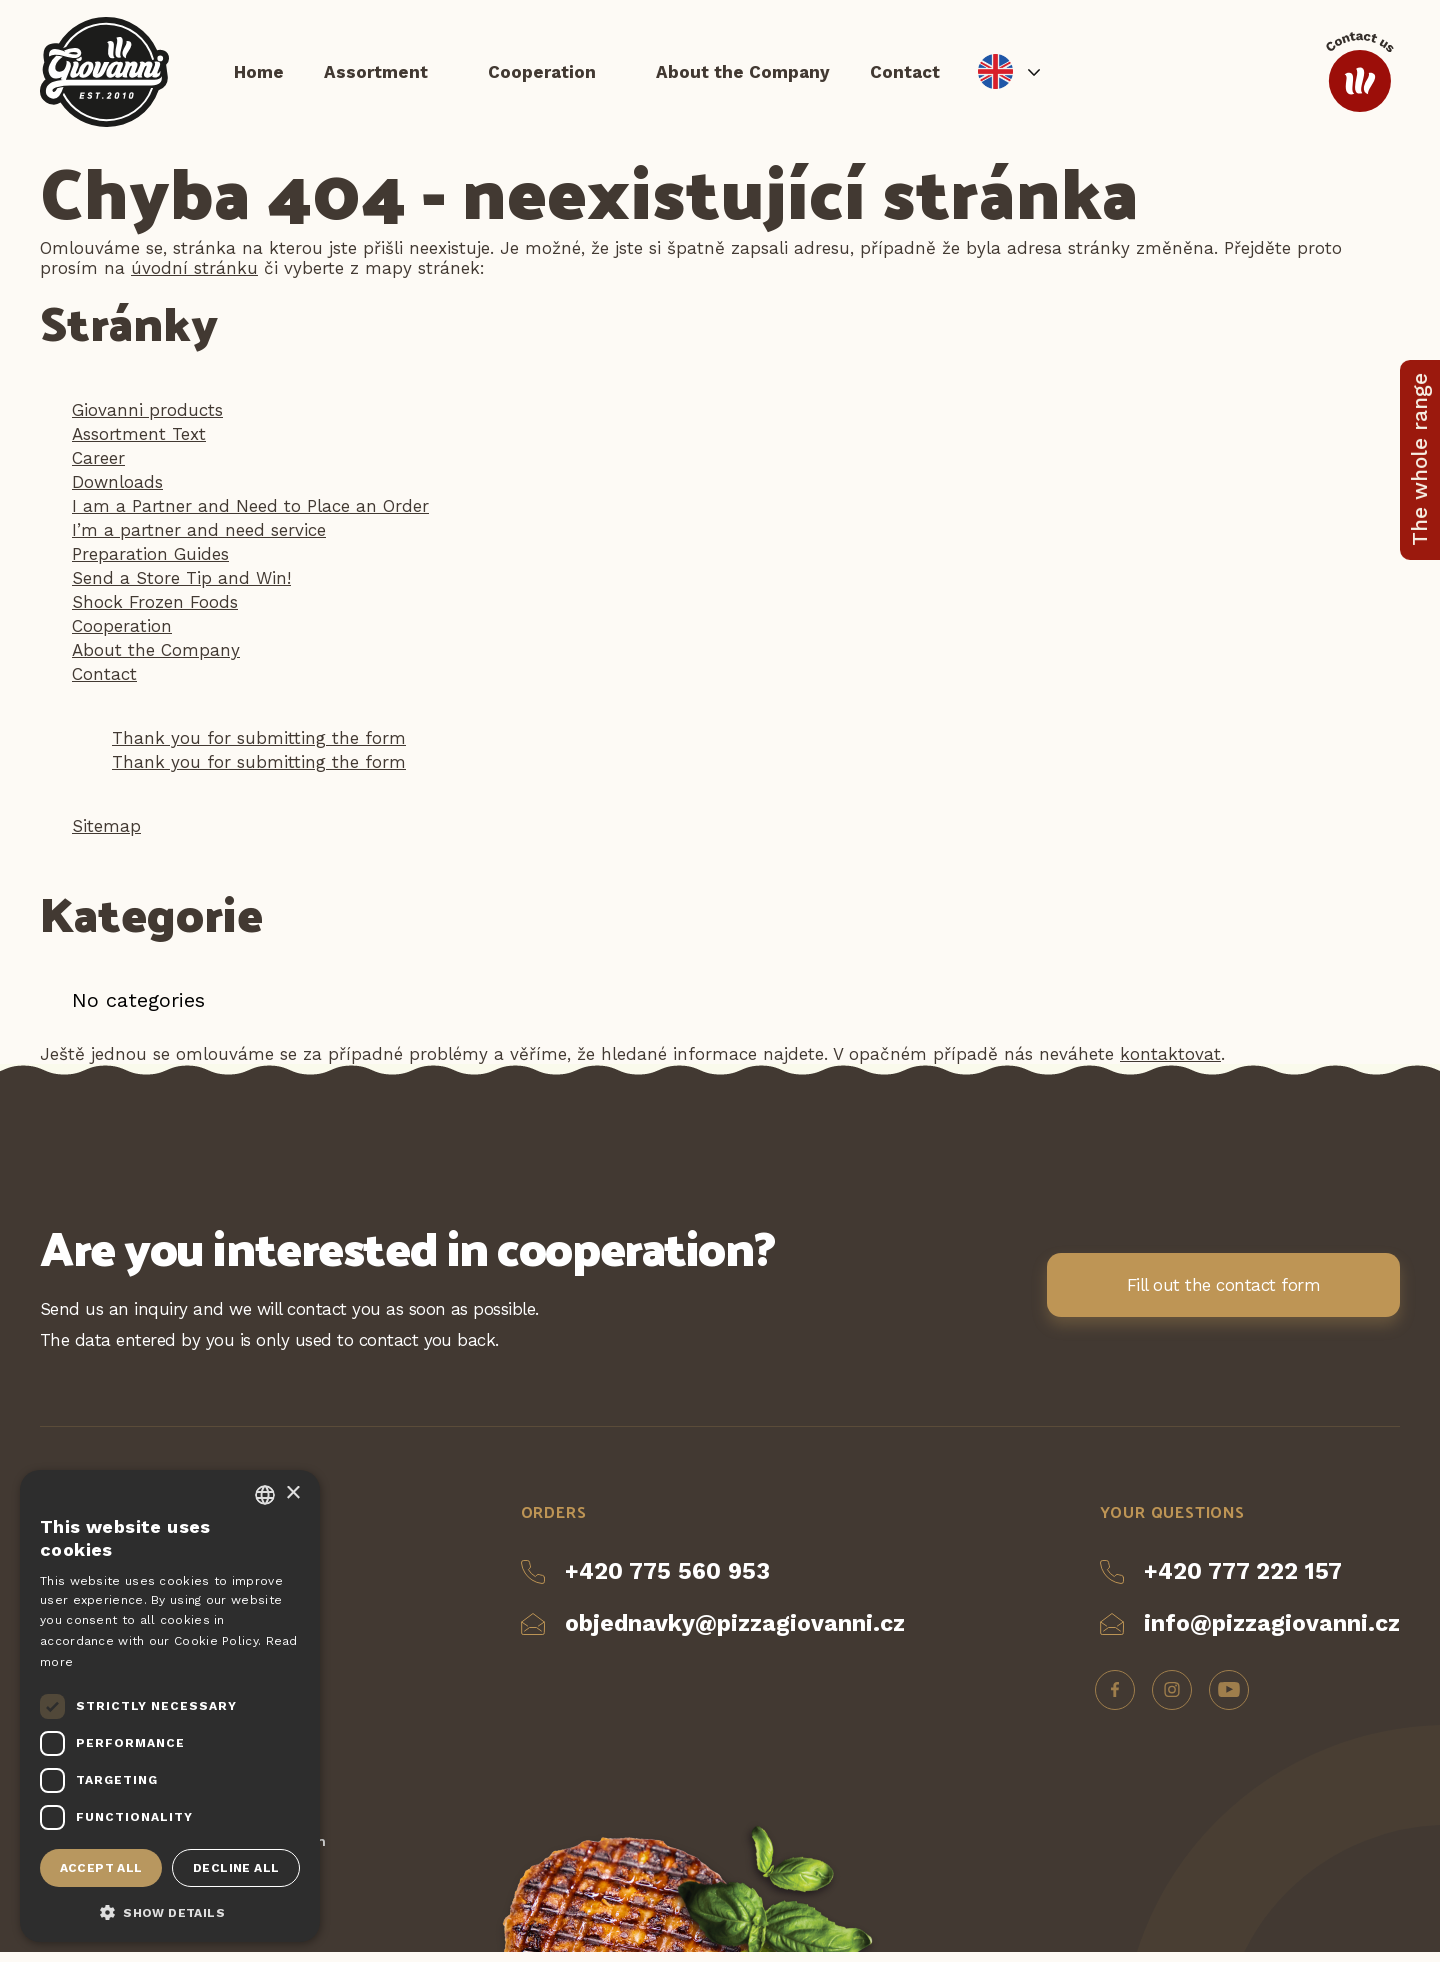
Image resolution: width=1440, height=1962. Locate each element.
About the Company (743, 75)
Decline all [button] (236, 1868)
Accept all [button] (101, 1868)
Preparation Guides (150, 564)
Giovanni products (147, 420)
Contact (905, 75)
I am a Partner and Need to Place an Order (250, 516)
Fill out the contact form (1223, 1295)
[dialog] (170, 1706)
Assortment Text (139, 444)
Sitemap (106, 836)
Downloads (117, 492)
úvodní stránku (194, 278)
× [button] (292, 1493)
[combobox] (265, 1495)
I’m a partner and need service (199, 540)
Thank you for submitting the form (259, 748)
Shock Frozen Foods (155, 612)
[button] (170, 1911)
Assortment (376, 75)
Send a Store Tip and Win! (181, 588)
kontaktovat (1170, 1064)
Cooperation (542, 75)
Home (259, 75)
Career (98, 468)
